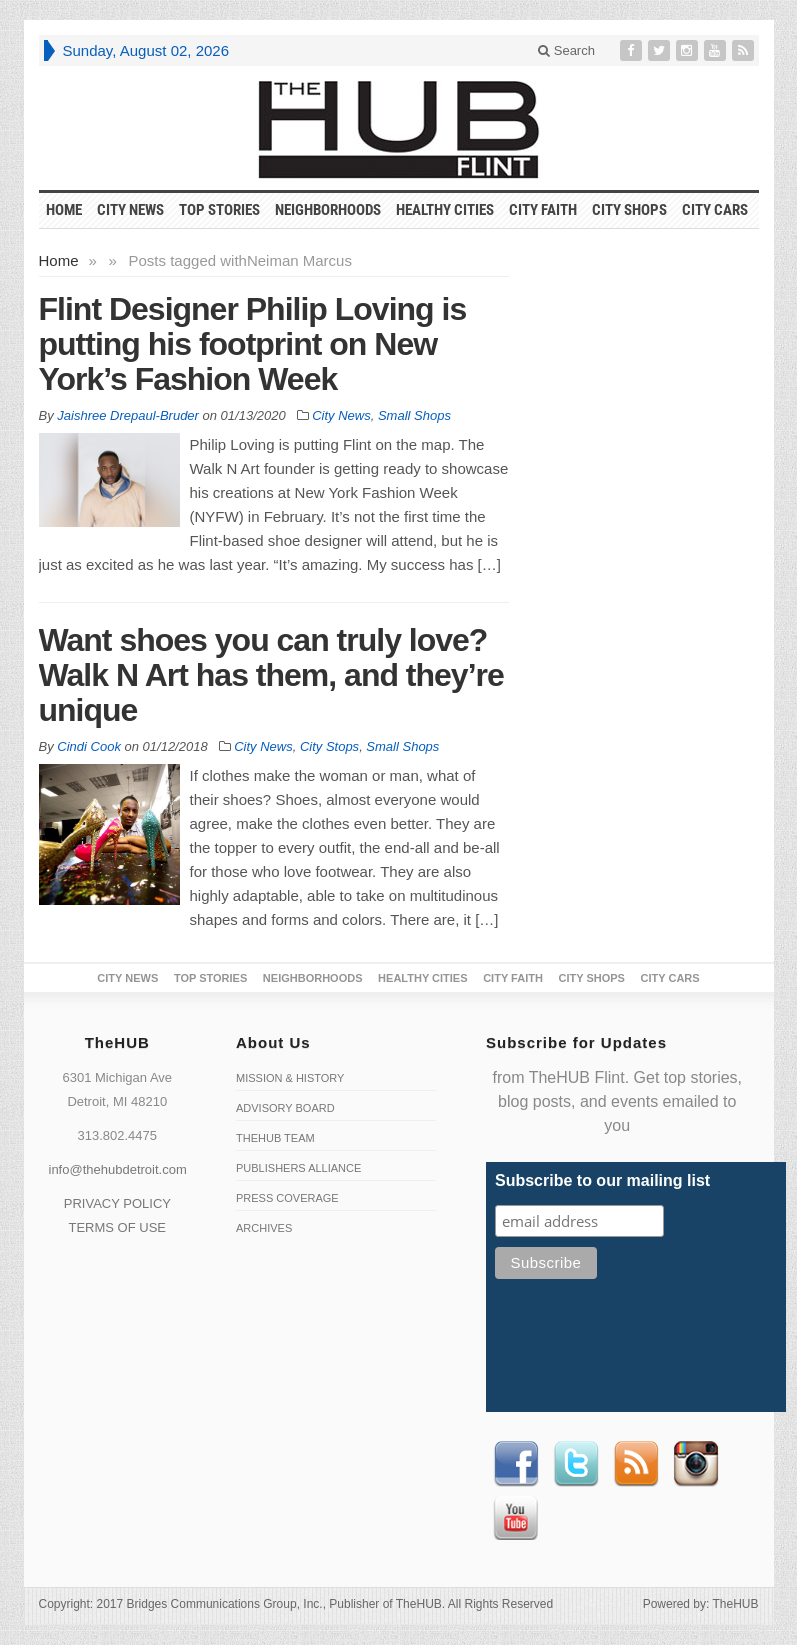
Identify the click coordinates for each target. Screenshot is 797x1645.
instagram (696, 1464)
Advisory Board (285, 1108)
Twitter (576, 1464)
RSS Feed (636, 1464)
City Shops (629, 210)
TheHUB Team (275, 1138)
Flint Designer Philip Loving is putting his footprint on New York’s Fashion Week (253, 344)
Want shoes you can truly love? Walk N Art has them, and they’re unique (271, 675)
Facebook (516, 1464)
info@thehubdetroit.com (118, 1169)
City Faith (543, 210)
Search (566, 50)
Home (59, 260)
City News (130, 210)
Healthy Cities (445, 210)
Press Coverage (287, 1198)
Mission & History (290, 1078)
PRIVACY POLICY (117, 1203)
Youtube (516, 1518)
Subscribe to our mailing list (602, 1180)
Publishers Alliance (298, 1168)
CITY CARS (715, 210)
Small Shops (414, 415)
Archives (264, 1228)
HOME (64, 210)
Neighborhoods (328, 210)
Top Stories (219, 210)
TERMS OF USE (117, 1227)
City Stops (329, 746)
